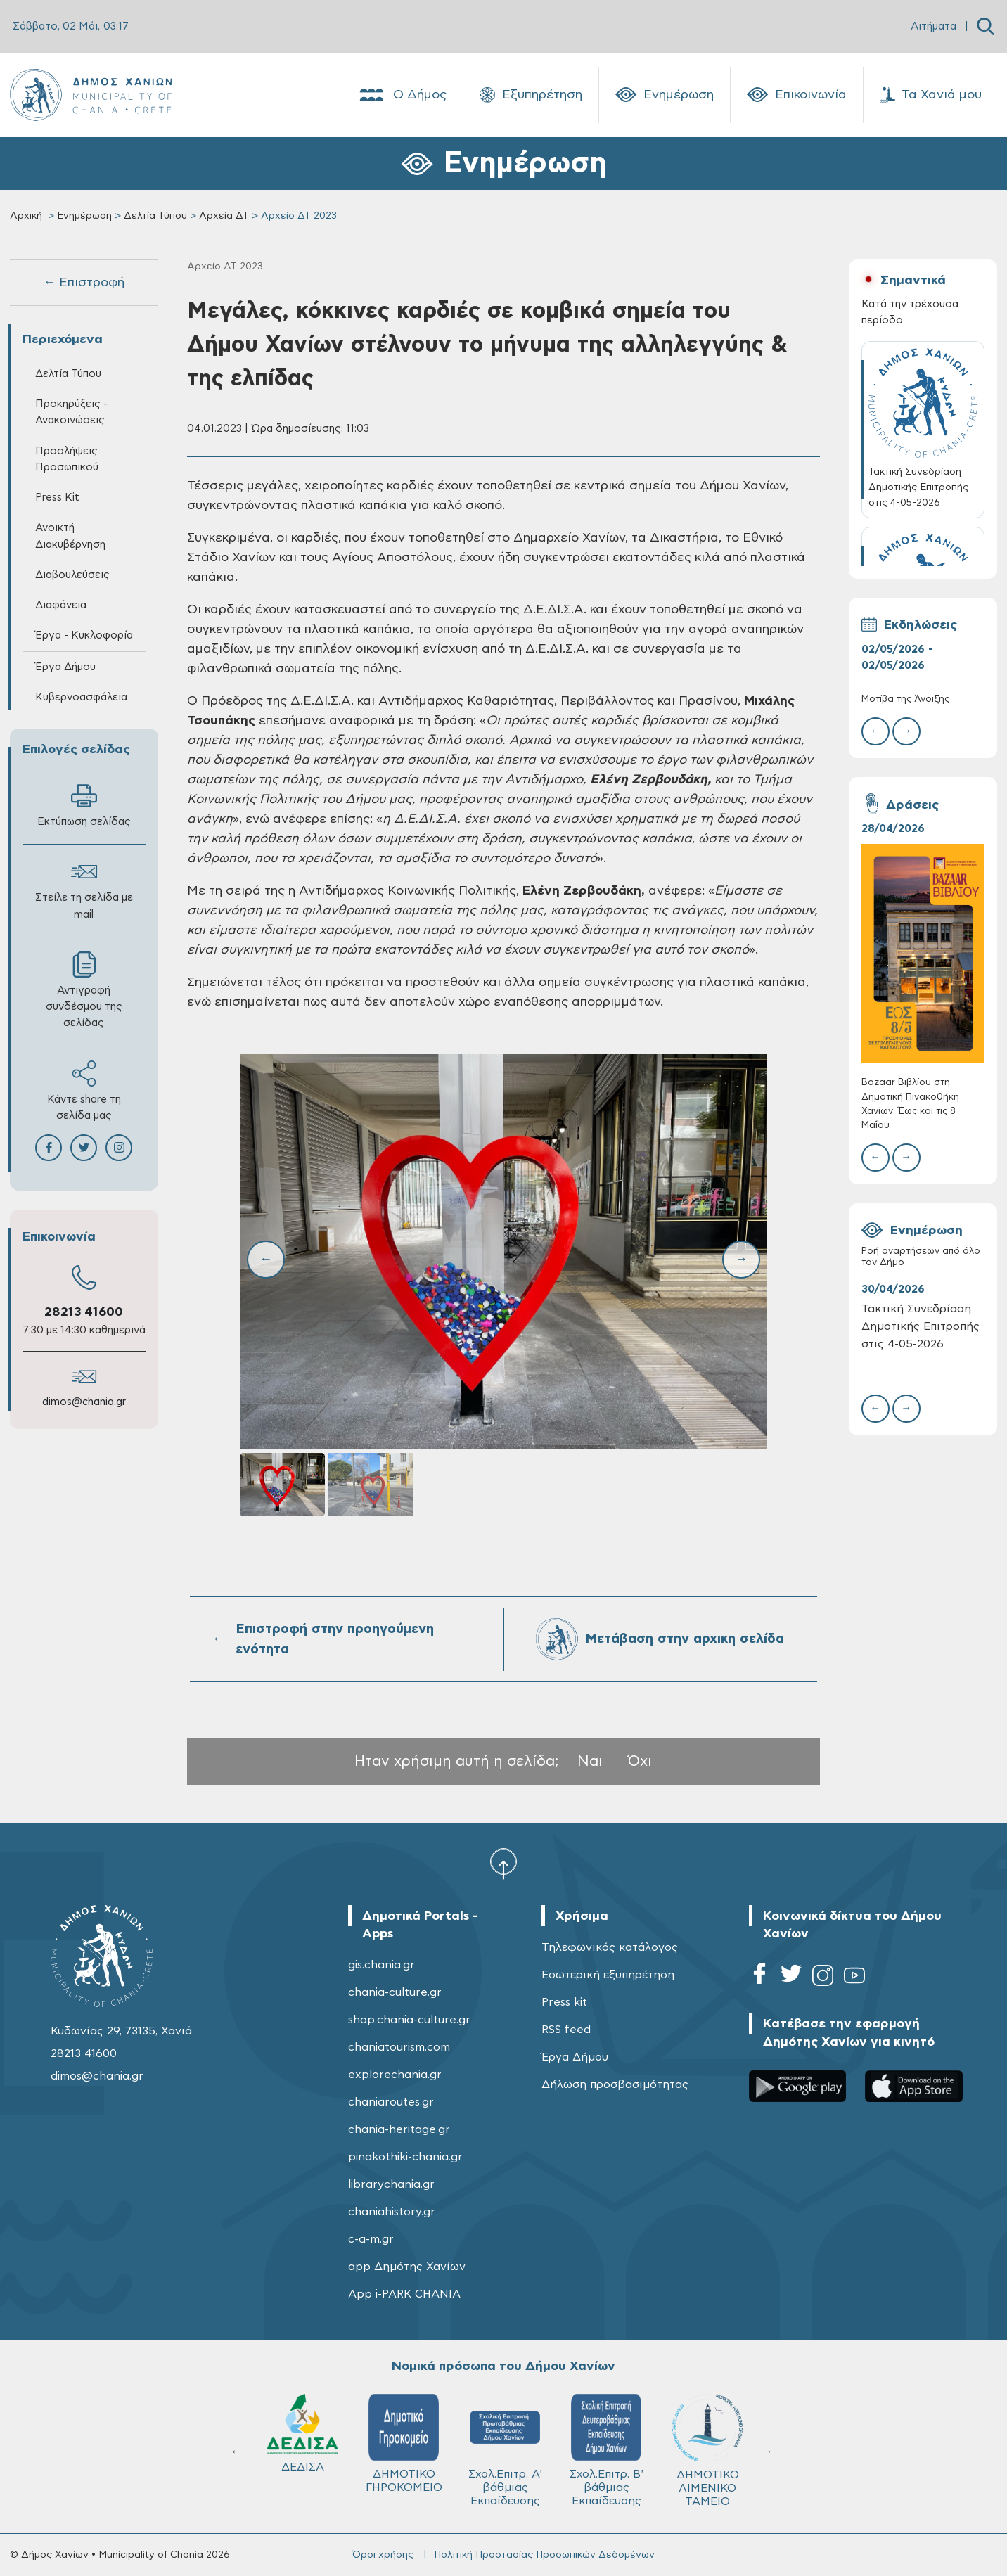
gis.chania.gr (381, 1965)
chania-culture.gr (395, 1992)
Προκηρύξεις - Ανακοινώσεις (71, 412)
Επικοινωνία (797, 95)
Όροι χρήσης (382, 2555)
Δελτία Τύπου (155, 216)
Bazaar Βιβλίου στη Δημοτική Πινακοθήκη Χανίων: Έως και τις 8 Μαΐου (910, 1104)
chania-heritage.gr (399, 2129)
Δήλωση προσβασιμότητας (614, 2084)
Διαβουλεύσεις (72, 575)
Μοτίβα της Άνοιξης (905, 699)
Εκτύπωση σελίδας (84, 805)
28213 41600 (83, 1312)
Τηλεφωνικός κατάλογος (609, 1947)
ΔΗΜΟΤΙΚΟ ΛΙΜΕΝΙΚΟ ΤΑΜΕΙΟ (297, 2450)
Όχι (640, 1761)
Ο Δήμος (402, 95)
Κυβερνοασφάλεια (81, 697)
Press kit (564, 2002)
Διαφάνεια (60, 605)
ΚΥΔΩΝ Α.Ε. (499, 2438)
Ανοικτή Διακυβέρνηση (70, 536)
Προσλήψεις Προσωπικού (66, 459)
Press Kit (57, 497)
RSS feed (566, 2029)
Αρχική (26, 216)
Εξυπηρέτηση (531, 95)
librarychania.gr (391, 2184)
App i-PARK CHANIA (404, 2294)
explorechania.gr (395, 2074)
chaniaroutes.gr (391, 2102)
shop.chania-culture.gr (409, 2019)
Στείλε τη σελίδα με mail (84, 889)
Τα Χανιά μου (931, 95)
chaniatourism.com (399, 2047)
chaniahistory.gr (391, 2211)
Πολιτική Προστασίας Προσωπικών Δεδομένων (544, 2555)
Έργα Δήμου (65, 667)
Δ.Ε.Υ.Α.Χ (398, 2437)
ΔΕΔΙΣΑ (600, 2433)
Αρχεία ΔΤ (224, 216)
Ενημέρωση (664, 95)
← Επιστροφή (83, 282)
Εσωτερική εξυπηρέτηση (607, 1974)
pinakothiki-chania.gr (405, 2156)
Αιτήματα (933, 26)
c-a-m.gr (371, 2239)
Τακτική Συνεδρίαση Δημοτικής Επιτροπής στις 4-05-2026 (920, 1326)
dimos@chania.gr (84, 1402)
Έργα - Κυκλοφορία (84, 635)
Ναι (590, 1761)
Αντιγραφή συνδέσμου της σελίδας (84, 989)
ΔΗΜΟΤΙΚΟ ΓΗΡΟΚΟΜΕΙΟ (702, 2443)
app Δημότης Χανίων (407, 2266)
